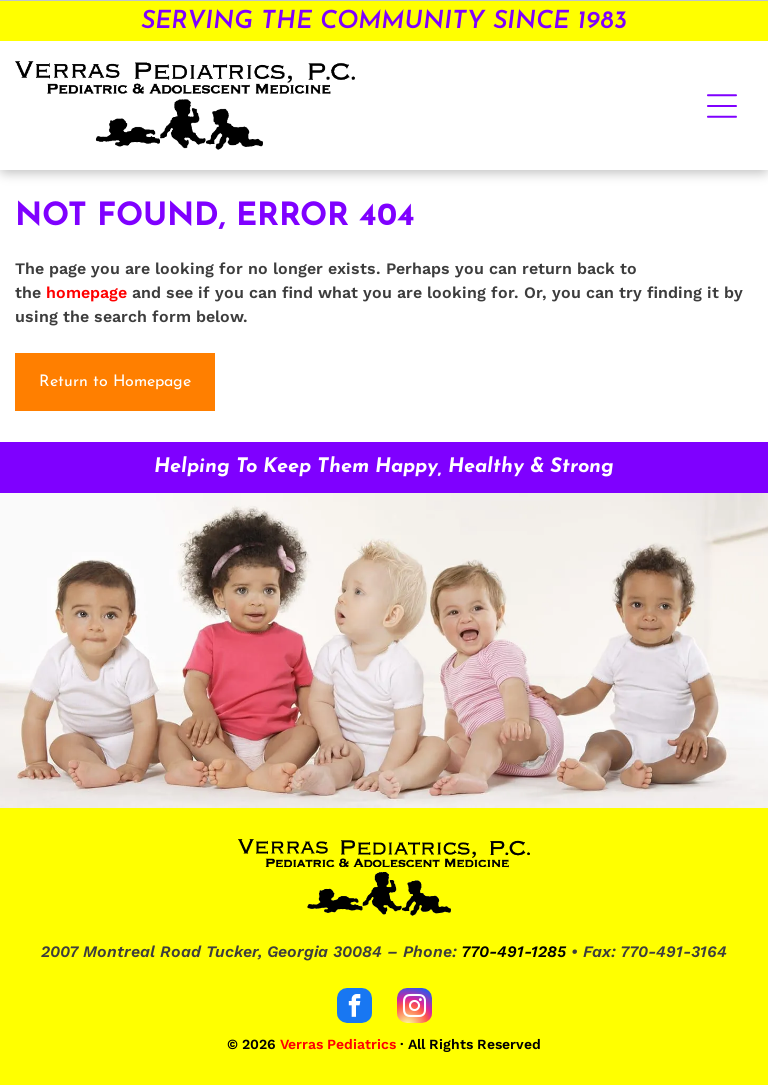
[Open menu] (722, 106)
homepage (86, 292)
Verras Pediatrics (338, 1044)
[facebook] (354, 1008)
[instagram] (414, 1008)
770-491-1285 (513, 951)
